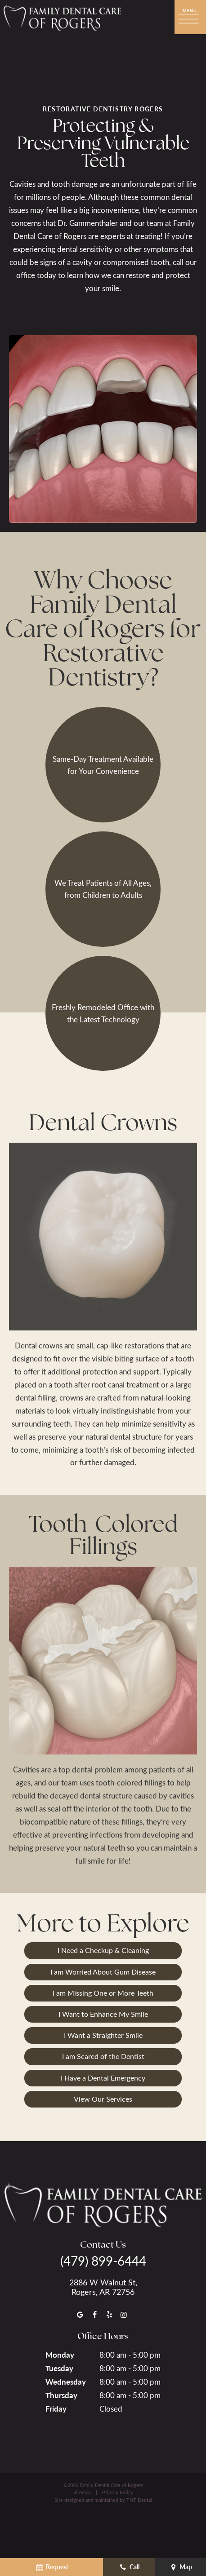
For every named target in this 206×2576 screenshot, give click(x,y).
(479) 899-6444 (103, 2261)
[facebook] (94, 2314)
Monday (59, 2354)
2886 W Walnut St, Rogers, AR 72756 (103, 2287)
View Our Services (103, 2098)
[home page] (62, 17)
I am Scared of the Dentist (103, 2056)
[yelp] (109, 2314)
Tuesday (59, 2368)
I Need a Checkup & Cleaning (103, 1950)
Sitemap (82, 2492)
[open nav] (190, 17)
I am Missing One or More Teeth (103, 1992)
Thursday (61, 2395)
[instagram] (124, 2314)
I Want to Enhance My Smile (103, 2014)
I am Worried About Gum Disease (103, 1971)
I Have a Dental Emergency (103, 2077)
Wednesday (65, 2381)
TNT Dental (139, 2499)
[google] (80, 2314)
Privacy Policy (117, 2492)
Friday (56, 2408)
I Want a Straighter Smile (103, 2035)
